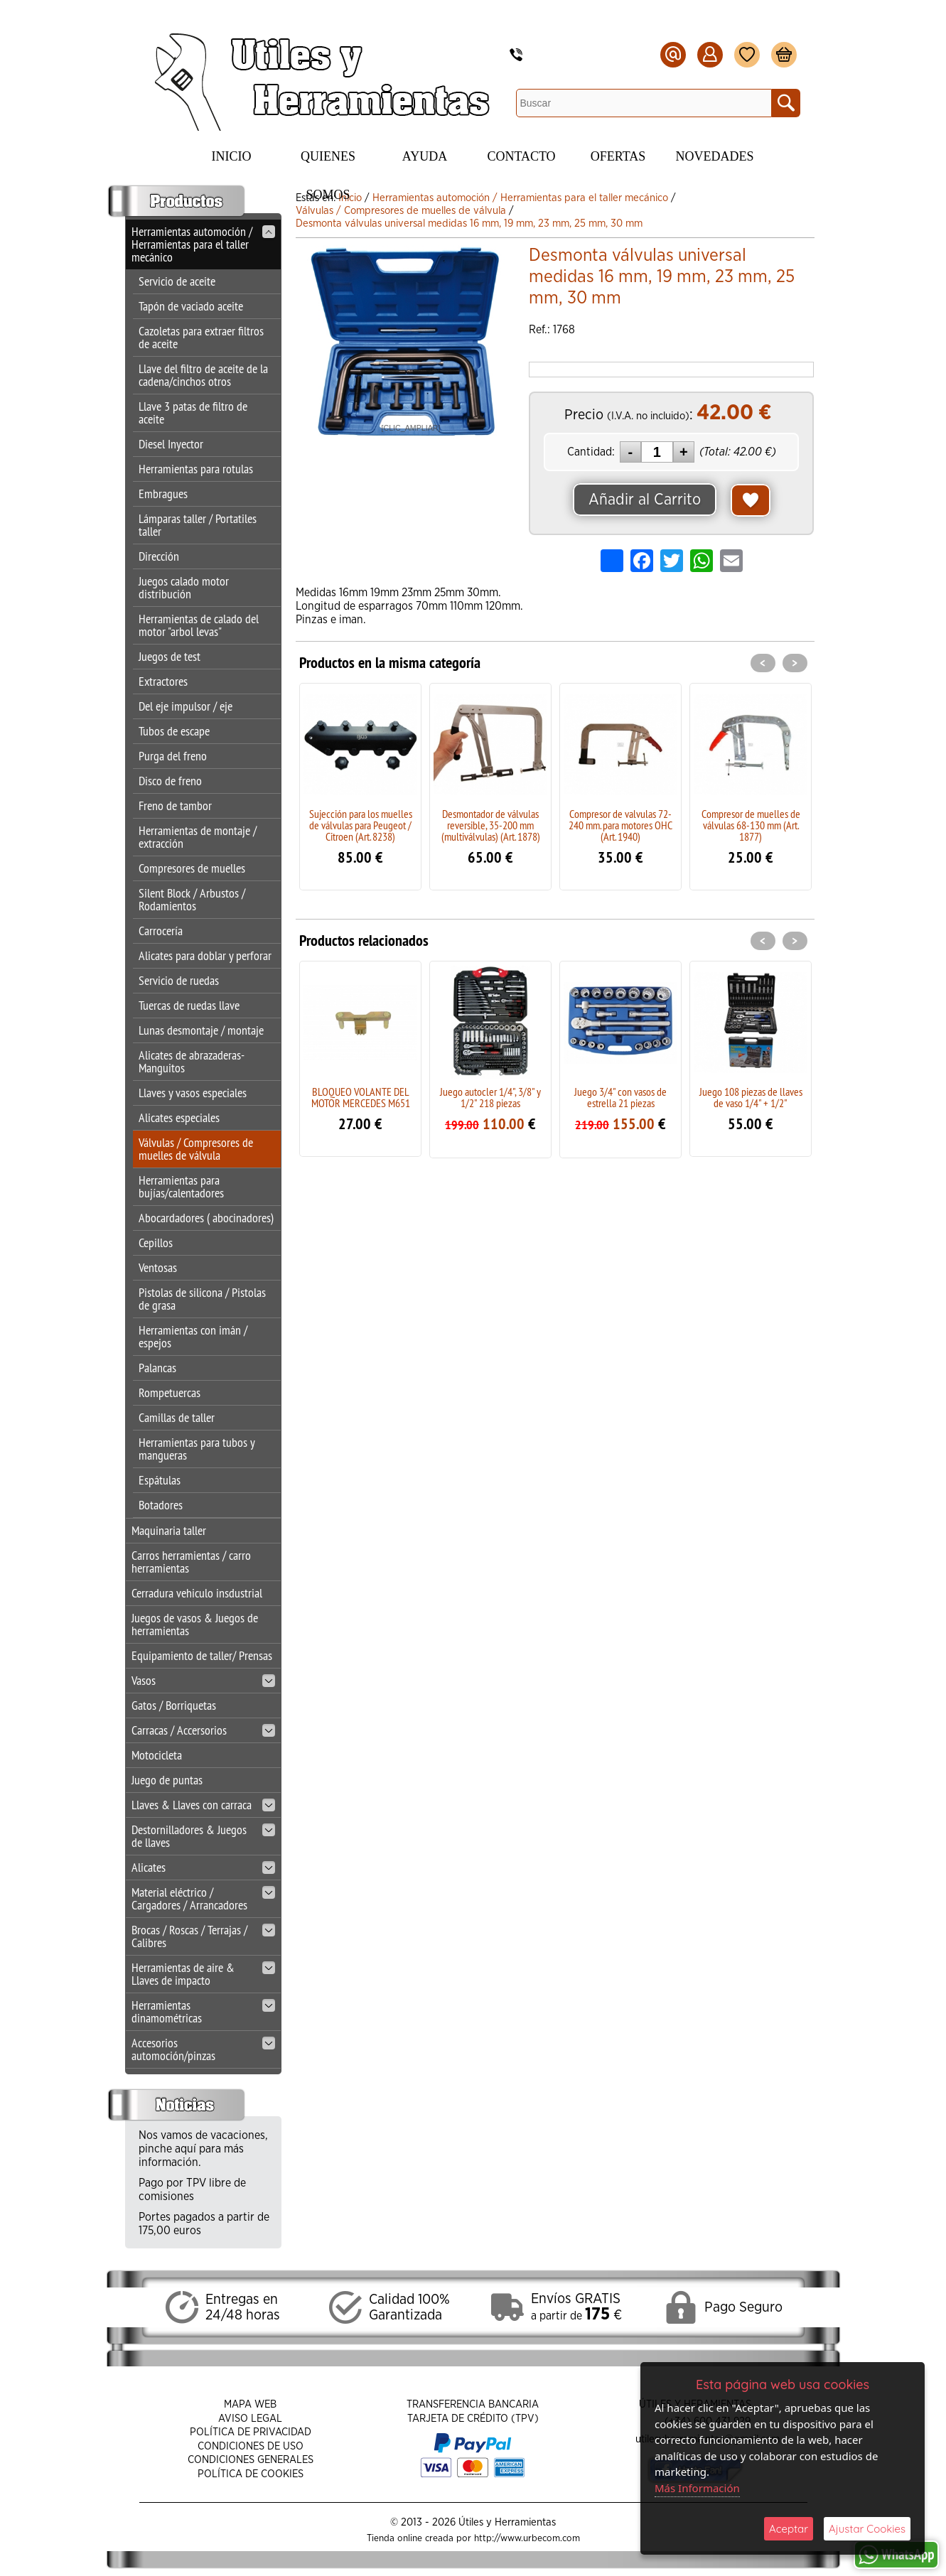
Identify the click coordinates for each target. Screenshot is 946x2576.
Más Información (697, 2488)
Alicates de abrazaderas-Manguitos (191, 1061)
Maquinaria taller (168, 1530)
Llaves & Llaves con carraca (203, 1804)
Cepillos (156, 1242)
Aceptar (788, 2528)
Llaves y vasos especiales (193, 1092)
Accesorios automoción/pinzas (203, 2049)
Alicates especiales (179, 1117)
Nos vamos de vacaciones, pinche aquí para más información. (203, 2149)
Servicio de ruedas (179, 980)
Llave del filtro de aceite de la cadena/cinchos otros (203, 374)
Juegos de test (169, 656)
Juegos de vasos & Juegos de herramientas (194, 1624)
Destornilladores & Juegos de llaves (203, 1835)
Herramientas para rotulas (196, 468)
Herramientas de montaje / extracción (198, 836)
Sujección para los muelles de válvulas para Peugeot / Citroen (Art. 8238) (360, 825)
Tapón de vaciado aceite (191, 306)
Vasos (203, 1680)
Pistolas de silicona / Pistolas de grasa (202, 1298)
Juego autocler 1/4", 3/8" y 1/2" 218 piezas (490, 1097)
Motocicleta (156, 1755)
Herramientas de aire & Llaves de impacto (203, 1973)
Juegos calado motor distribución (184, 587)
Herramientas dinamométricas (203, 2011)
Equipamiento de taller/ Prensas (201, 1655)
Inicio (232, 156)
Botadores (161, 1505)
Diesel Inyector (171, 444)
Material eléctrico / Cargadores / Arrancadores (203, 1898)
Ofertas (618, 156)
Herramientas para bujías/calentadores (181, 1186)
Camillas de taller (177, 1417)
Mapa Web (250, 2404)
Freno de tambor (175, 805)
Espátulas (160, 1480)
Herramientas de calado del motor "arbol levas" (199, 625)
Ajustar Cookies (867, 2528)
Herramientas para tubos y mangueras (196, 1448)
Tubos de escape (174, 731)
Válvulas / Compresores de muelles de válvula (196, 1148)
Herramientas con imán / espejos (193, 1336)
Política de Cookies (250, 2474)
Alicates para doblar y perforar (205, 955)
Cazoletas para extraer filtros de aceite (201, 337)
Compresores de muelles (192, 868)
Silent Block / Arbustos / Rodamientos (192, 899)
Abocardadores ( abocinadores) (206, 1217)
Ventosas (158, 1267)
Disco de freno (170, 780)
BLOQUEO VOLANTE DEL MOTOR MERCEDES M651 (360, 1097)
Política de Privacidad (250, 2432)
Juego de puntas (167, 1780)
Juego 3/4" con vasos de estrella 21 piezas (620, 1097)
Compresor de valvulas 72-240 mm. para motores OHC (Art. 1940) (620, 825)
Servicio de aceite (177, 281)
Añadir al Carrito (644, 499)
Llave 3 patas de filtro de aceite (193, 412)
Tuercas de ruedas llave (189, 1005)
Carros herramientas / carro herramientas (191, 1561)
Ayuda (424, 156)
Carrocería (161, 930)
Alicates (203, 1867)
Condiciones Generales (250, 2459)
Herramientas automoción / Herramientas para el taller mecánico (203, 244)
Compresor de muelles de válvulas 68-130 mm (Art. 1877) (751, 825)
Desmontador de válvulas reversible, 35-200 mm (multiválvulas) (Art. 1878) (490, 825)
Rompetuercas (169, 1392)
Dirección (159, 556)
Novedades (715, 156)
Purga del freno (173, 756)
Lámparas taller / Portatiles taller (198, 524)
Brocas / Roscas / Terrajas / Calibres (203, 1936)
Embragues (163, 493)
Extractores (163, 681)
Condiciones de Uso (250, 2446)
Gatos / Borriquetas (173, 1705)
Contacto (521, 156)
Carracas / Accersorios (203, 1730)
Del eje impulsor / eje (185, 706)
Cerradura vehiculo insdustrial (196, 1593)
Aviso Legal (250, 2418)
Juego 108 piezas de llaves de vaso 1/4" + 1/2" (750, 1097)
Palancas (157, 1367)
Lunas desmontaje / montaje (201, 1030)
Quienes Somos (328, 162)
